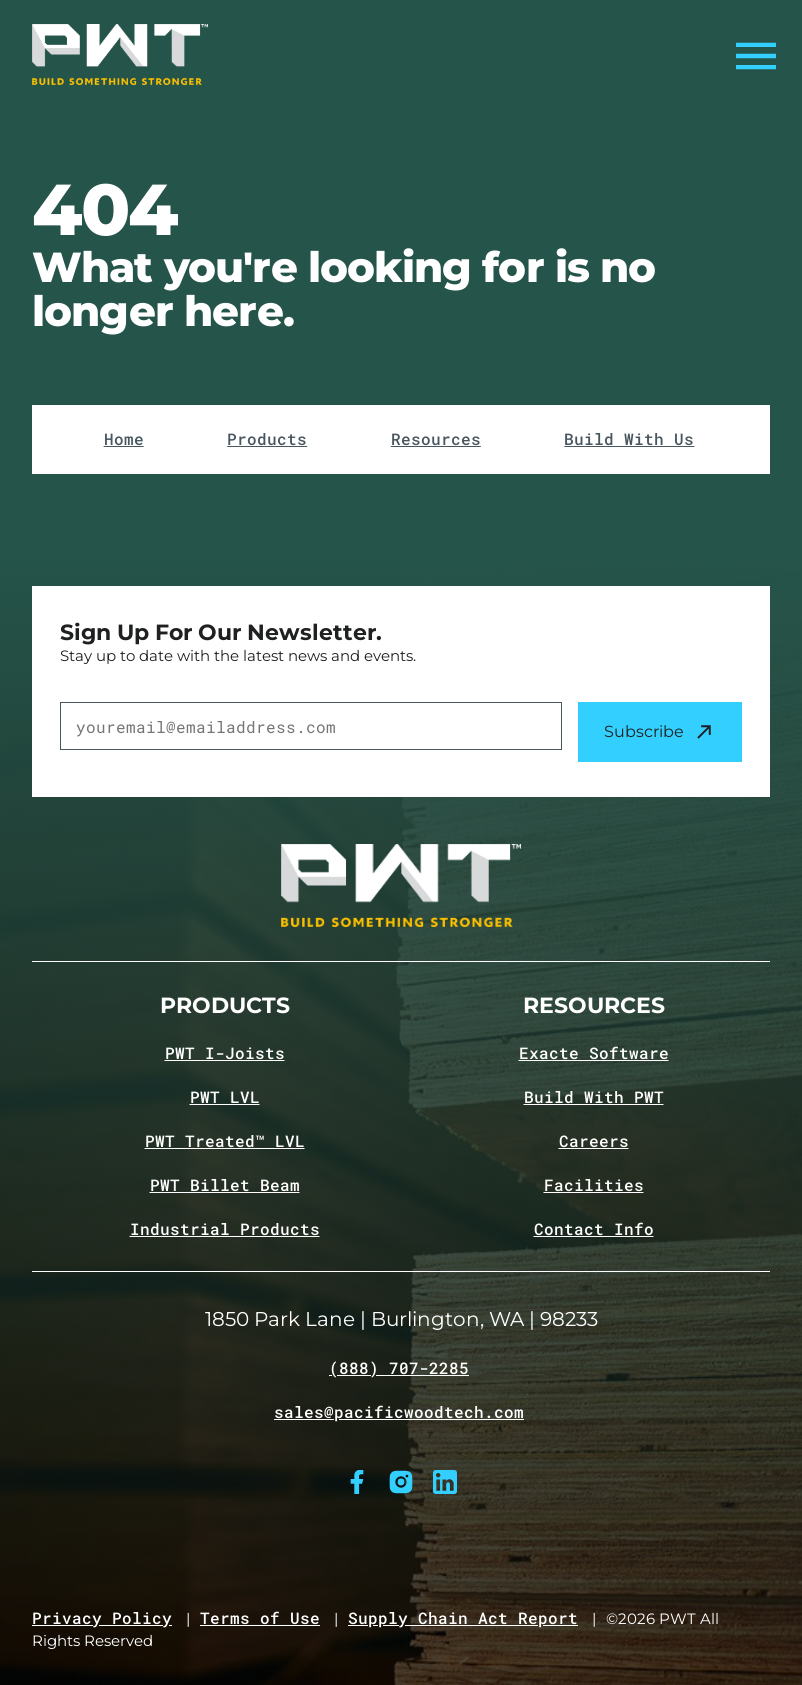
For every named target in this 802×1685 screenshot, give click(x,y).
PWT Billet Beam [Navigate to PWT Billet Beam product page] (225, 1185)
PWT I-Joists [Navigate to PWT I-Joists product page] (225, 1053)
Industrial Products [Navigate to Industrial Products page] (225, 1229)
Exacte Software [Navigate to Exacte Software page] (594, 1053)
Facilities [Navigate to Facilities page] (594, 1185)
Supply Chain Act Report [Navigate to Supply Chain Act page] (463, 1618)
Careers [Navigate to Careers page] (594, 1141)
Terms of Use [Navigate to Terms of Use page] (260, 1618)
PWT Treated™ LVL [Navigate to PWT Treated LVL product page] (225, 1141)
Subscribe (660, 732)
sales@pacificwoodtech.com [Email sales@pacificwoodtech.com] (399, 1412)
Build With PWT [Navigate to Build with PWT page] (594, 1097)
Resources (436, 439)
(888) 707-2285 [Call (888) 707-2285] (399, 1368)
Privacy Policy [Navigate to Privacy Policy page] (102, 1618)
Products (267, 439)
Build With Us (629, 439)
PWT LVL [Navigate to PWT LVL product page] (225, 1097)
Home (124, 439)
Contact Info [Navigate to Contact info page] (594, 1229)
